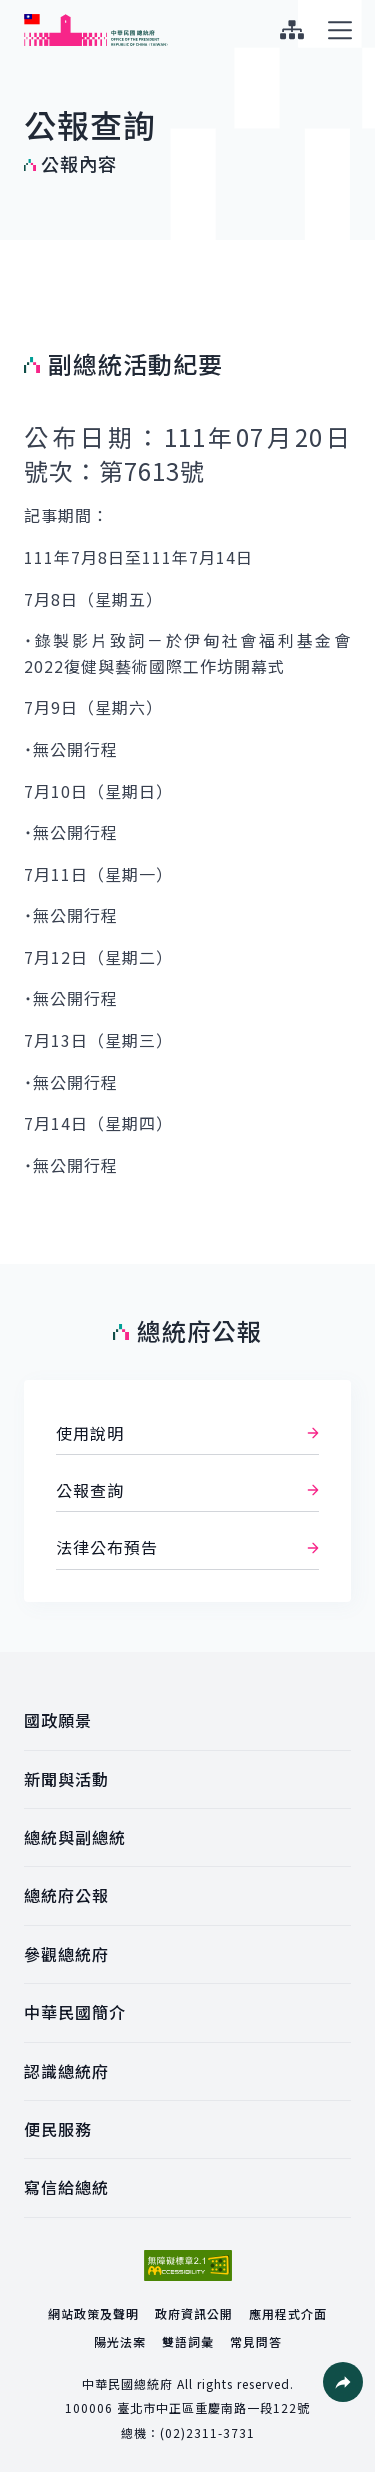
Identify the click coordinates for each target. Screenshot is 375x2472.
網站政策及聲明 (93, 2313)
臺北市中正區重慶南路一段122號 (213, 2407)
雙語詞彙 (188, 2341)
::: (13, 11)
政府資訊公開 (194, 2313)
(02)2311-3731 (207, 2432)
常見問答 (256, 2341)
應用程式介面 (288, 2313)
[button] (343, 2382)
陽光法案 (120, 2341)
